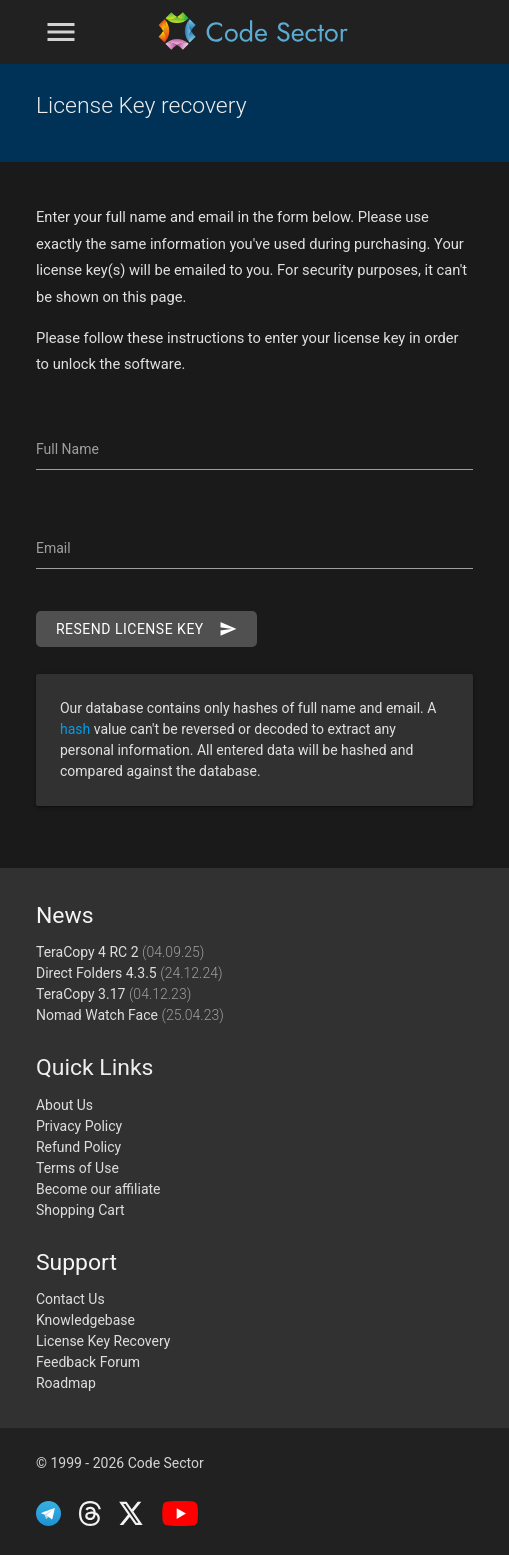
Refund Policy (78, 1147)
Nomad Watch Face (130, 1015)
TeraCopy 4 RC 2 (120, 952)
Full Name (67, 449)
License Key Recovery (103, 1341)
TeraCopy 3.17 (113, 994)
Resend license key (146, 629)
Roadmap (66, 1383)
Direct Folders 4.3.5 (129, 973)
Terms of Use (77, 1168)
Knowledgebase (85, 1320)
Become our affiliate (98, 1189)
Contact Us (70, 1299)
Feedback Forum (88, 1362)
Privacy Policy (79, 1126)
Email (53, 548)
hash (77, 729)
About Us (64, 1105)
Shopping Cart (80, 1210)
